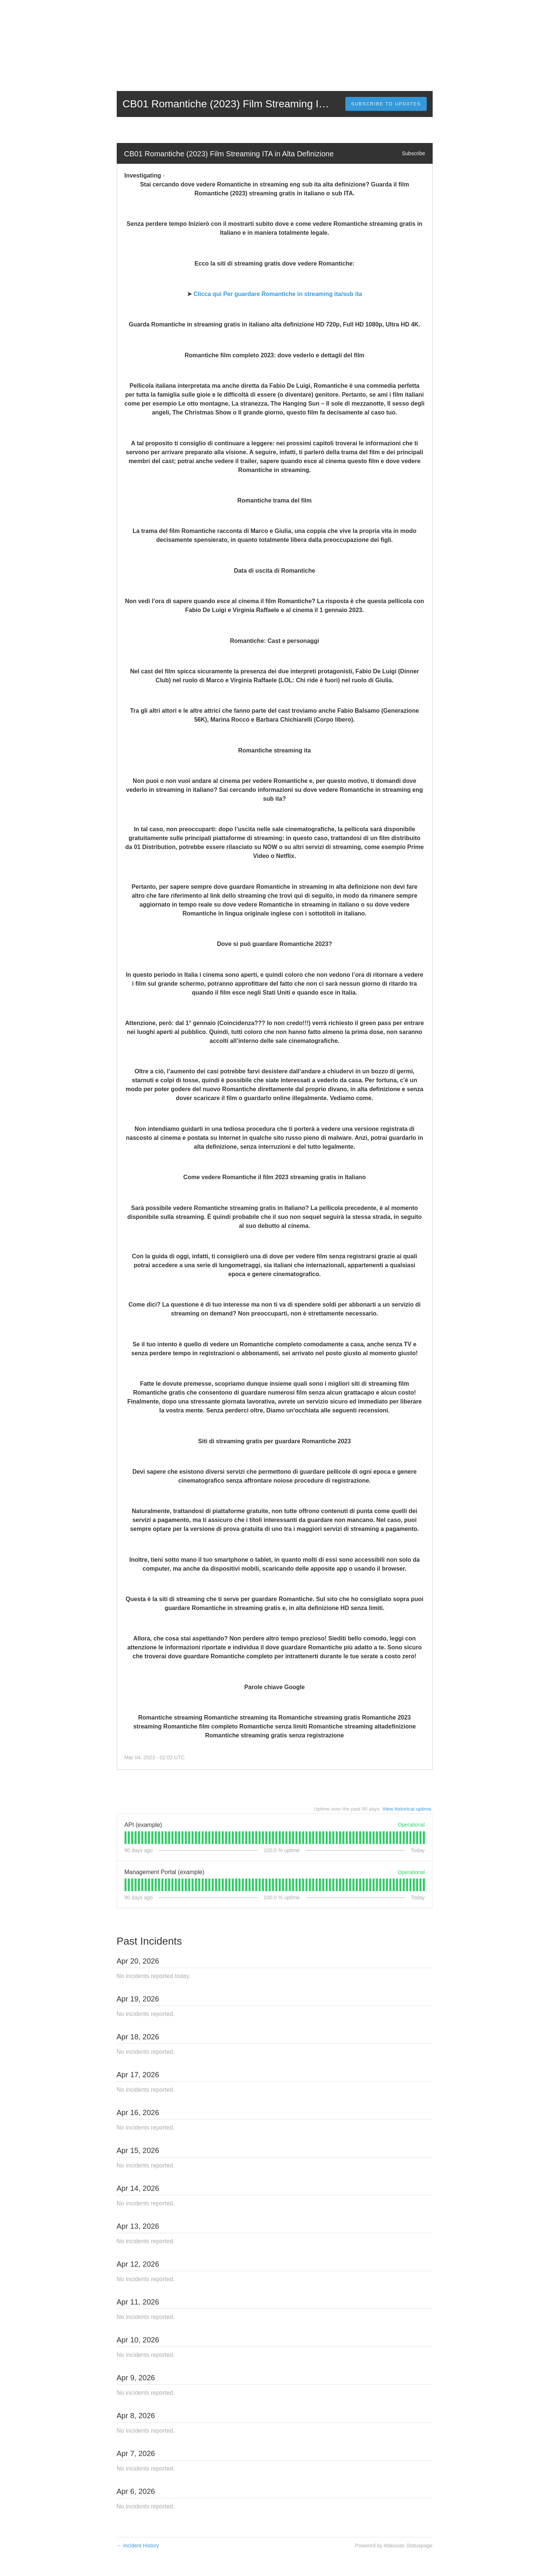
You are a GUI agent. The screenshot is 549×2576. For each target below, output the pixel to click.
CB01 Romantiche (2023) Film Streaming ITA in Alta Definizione (229, 154)
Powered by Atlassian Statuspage (394, 2546)
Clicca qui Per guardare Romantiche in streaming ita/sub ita (278, 294)
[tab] (125, 1837)
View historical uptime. (407, 1809)
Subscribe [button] (413, 153)
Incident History (138, 2546)
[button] (385, 104)
